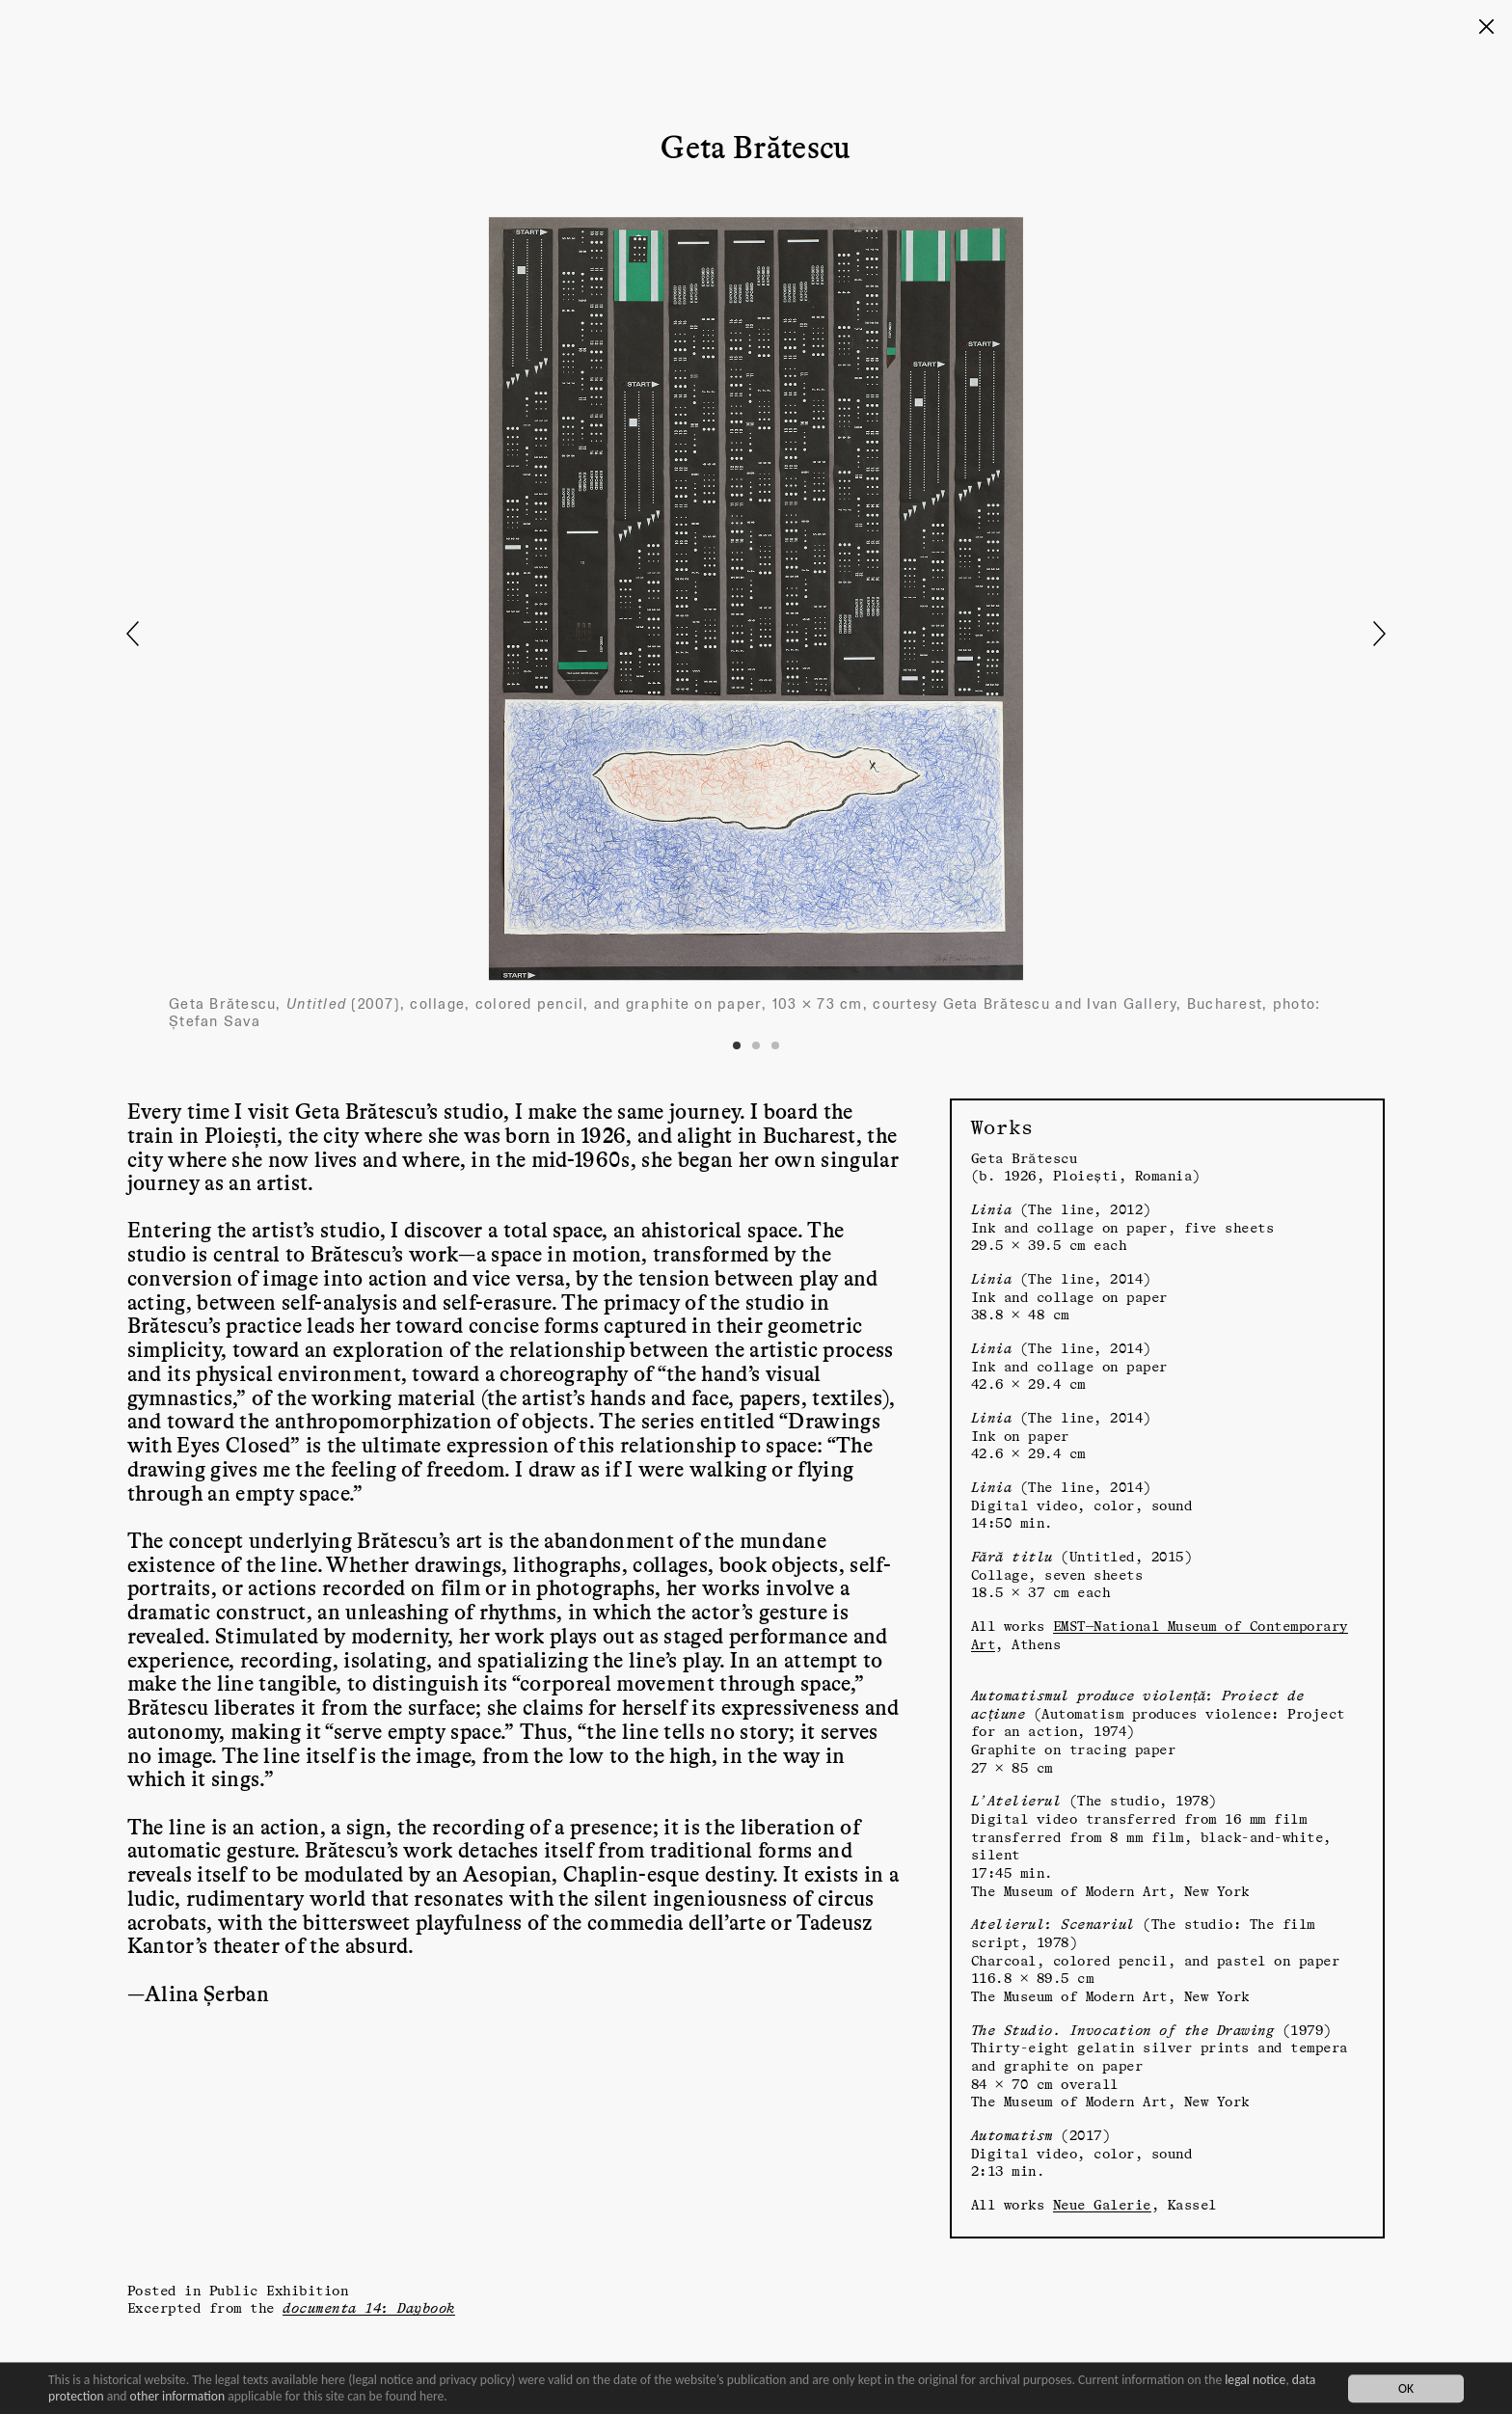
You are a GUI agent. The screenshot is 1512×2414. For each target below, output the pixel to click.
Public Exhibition (279, 2290)
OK (1406, 2388)
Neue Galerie (1102, 2204)
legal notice (1255, 2380)
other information (178, 2396)
